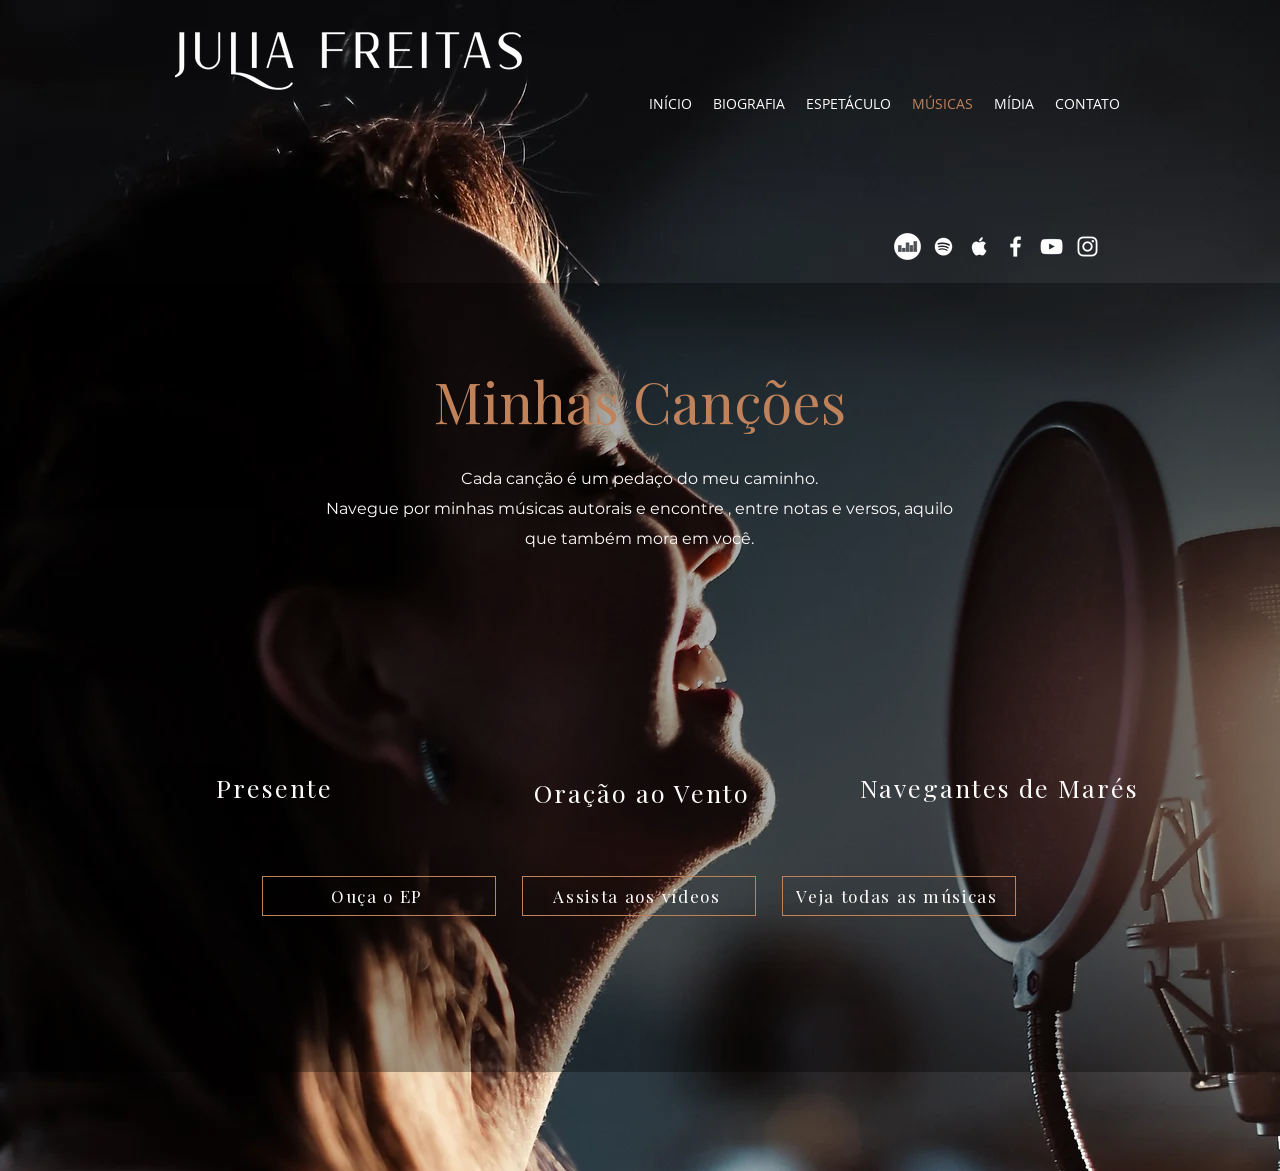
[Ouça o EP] (379, 896)
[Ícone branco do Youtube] (1051, 246)
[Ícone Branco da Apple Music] (979, 246)
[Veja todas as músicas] (899, 896)
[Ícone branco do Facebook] (1015, 246)
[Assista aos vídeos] (639, 896)
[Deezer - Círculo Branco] (907, 246)
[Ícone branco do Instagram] (1087, 246)
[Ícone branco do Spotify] (943, 246)
